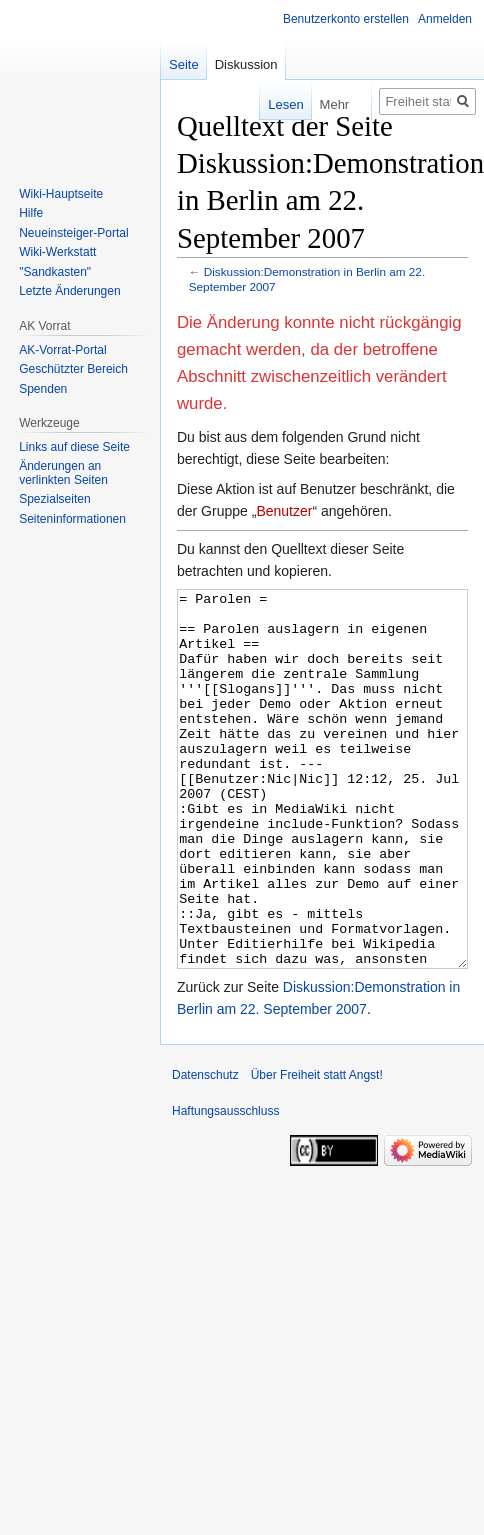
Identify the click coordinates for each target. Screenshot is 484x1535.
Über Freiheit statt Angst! (317, 1150)
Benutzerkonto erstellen (346, 19)
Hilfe (31, 213)
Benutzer (284, 511)
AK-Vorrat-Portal (62, 350)
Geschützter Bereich (73, 369)
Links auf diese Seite (74, 447)
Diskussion (246, 64)
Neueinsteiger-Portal (73, 233)
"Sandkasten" (55, 272)
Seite (184, 64)
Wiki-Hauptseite (61, 194)
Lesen (279, 104)
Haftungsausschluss (225, 1186)
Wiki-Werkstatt (57, 252)
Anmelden (445, 19)
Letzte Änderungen (69, 291)
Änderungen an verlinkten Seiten (63, 473)
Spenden (43, 389)
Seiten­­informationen (72, 519)
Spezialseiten (54, 499)
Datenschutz (205, 1150)
